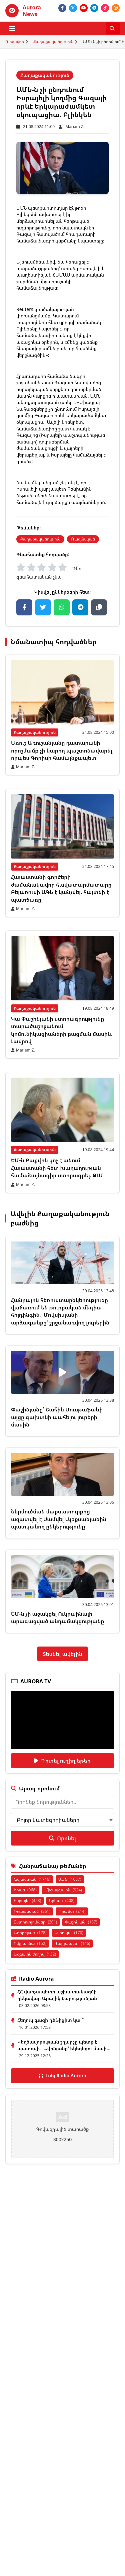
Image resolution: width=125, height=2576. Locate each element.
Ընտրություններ (35, 1922)
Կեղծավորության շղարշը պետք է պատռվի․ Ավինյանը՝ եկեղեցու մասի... (63, 2045)
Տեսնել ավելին (62, 1654)
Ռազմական (83, 539)
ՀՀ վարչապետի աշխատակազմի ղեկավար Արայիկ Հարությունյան (57, 1994)
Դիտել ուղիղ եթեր (62, 1760)
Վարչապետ (72, 1943)
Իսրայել (27, 1900)
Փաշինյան (81, 1922)
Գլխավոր (14, 41)
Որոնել (62, 1838)
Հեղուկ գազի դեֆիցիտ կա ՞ (50, 2020)
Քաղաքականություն (53, 41)
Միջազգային (63, 1890)
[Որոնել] (113, 28)
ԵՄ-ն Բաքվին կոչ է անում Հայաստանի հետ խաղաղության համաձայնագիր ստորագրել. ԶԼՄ (57, 1168)
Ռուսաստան (32, 1911)
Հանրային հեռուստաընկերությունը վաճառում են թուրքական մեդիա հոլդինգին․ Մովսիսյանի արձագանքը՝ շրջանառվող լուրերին (60, 1311)
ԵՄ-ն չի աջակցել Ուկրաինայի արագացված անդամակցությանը (57, 1617)
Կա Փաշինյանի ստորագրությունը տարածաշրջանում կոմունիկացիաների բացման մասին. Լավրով (61, 1030)
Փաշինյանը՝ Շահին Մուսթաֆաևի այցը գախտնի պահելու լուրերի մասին (57, 1417)
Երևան (61, 1900)
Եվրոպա (69, 1933)
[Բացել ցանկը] (12, 28)
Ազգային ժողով (35, 1954)
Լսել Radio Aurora (62, 2075)
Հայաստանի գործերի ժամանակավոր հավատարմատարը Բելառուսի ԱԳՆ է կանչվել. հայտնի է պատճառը (61, 888)
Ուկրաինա (30, 1943)
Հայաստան (32, 1879)
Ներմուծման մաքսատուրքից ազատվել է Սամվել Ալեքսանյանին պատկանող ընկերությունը (58, 1519)
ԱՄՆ (69, 1879)
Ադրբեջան (30, 1933)
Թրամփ (71, 1911)
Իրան (25, 1890)
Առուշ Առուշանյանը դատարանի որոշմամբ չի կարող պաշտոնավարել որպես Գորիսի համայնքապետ (61, 750)
